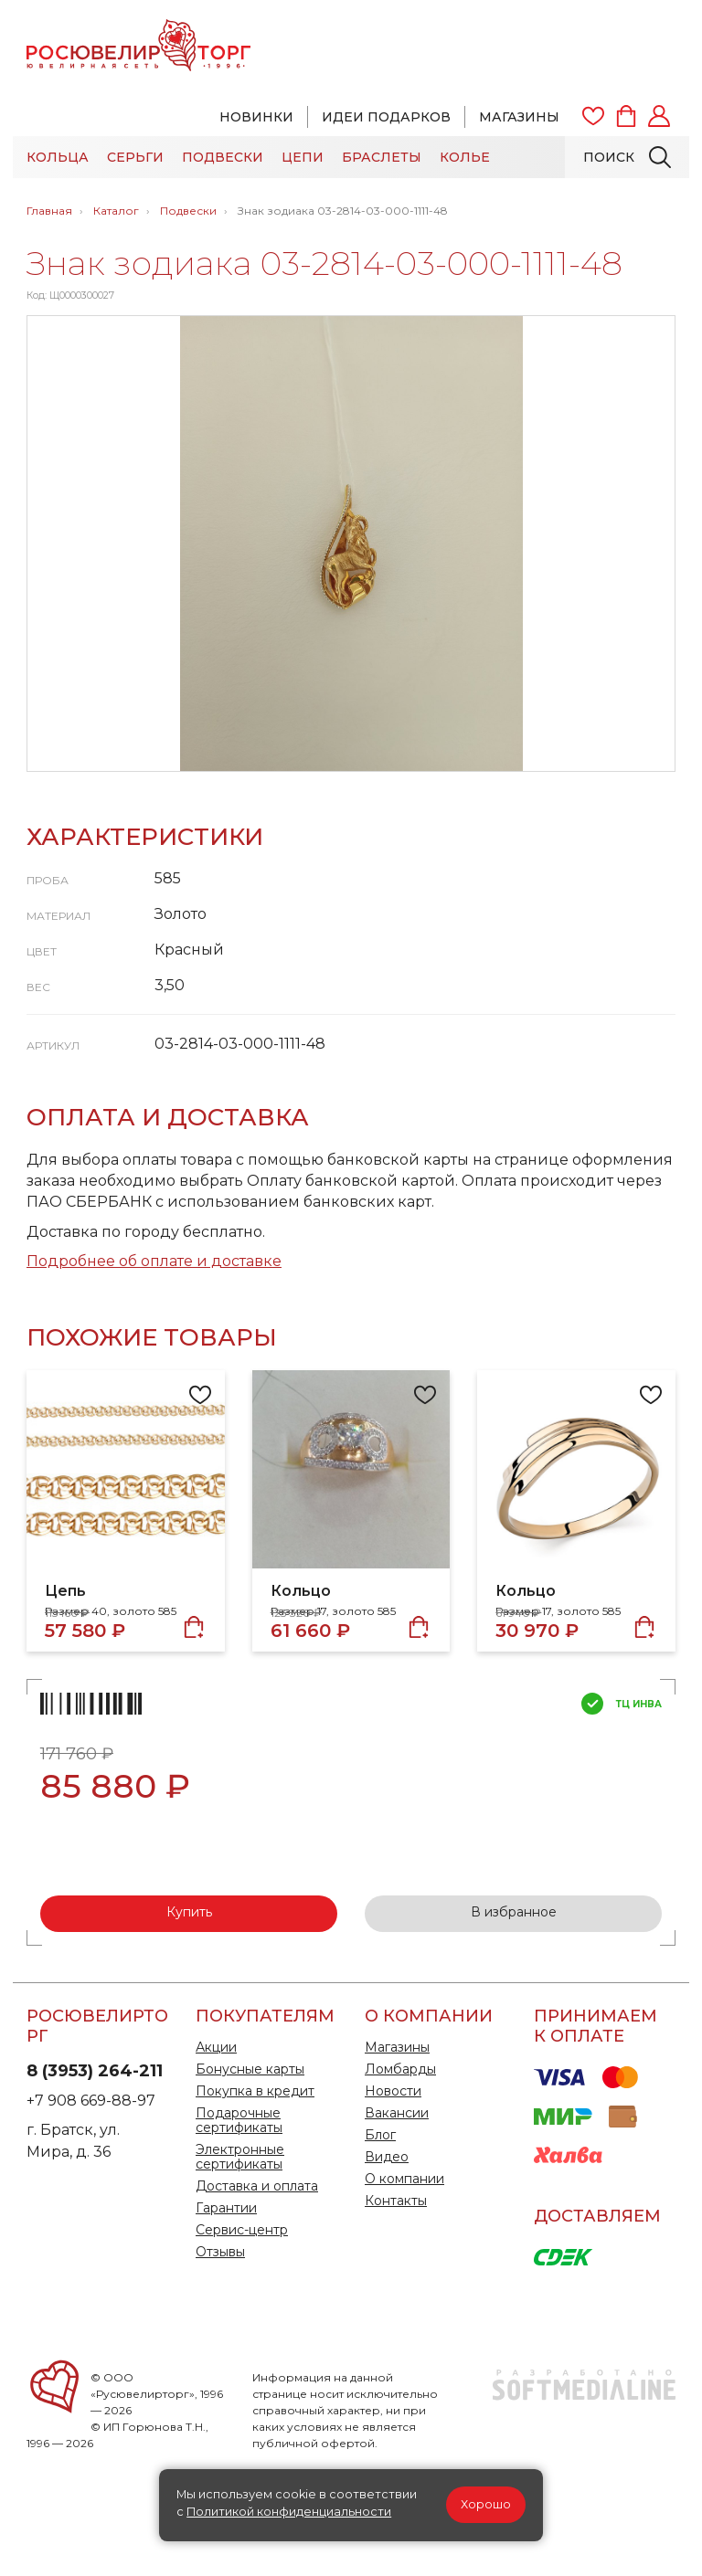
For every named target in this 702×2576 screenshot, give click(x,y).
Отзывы (220, 2251)
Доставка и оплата (257, 2186)
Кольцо (301, 1590)
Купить (189, 1912)
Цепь (65, 1590)
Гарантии (226, 2208)
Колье (465, 157)
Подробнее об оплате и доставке (154, 1261)
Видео (387, 2156)
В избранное (514, 1912)
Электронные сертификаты (240, 2156)
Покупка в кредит (255, 2091)
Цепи (303, 157)
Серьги (135, 157)
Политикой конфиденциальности (288, 2511)
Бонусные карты (250, 2069)
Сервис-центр (242, 2230)
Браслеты (381, 157)
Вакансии (397, 2113)
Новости (393, 2091)
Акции (216, 2047)
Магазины (519, 117)
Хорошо (486, 2504)
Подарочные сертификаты (239, 2120)
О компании (404, 2178)
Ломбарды (400, 2069)
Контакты (396, 2200)
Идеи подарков (386, 117)
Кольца (58, 157)
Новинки (256, 117)
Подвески (222, 157)
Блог (380, 2135)
